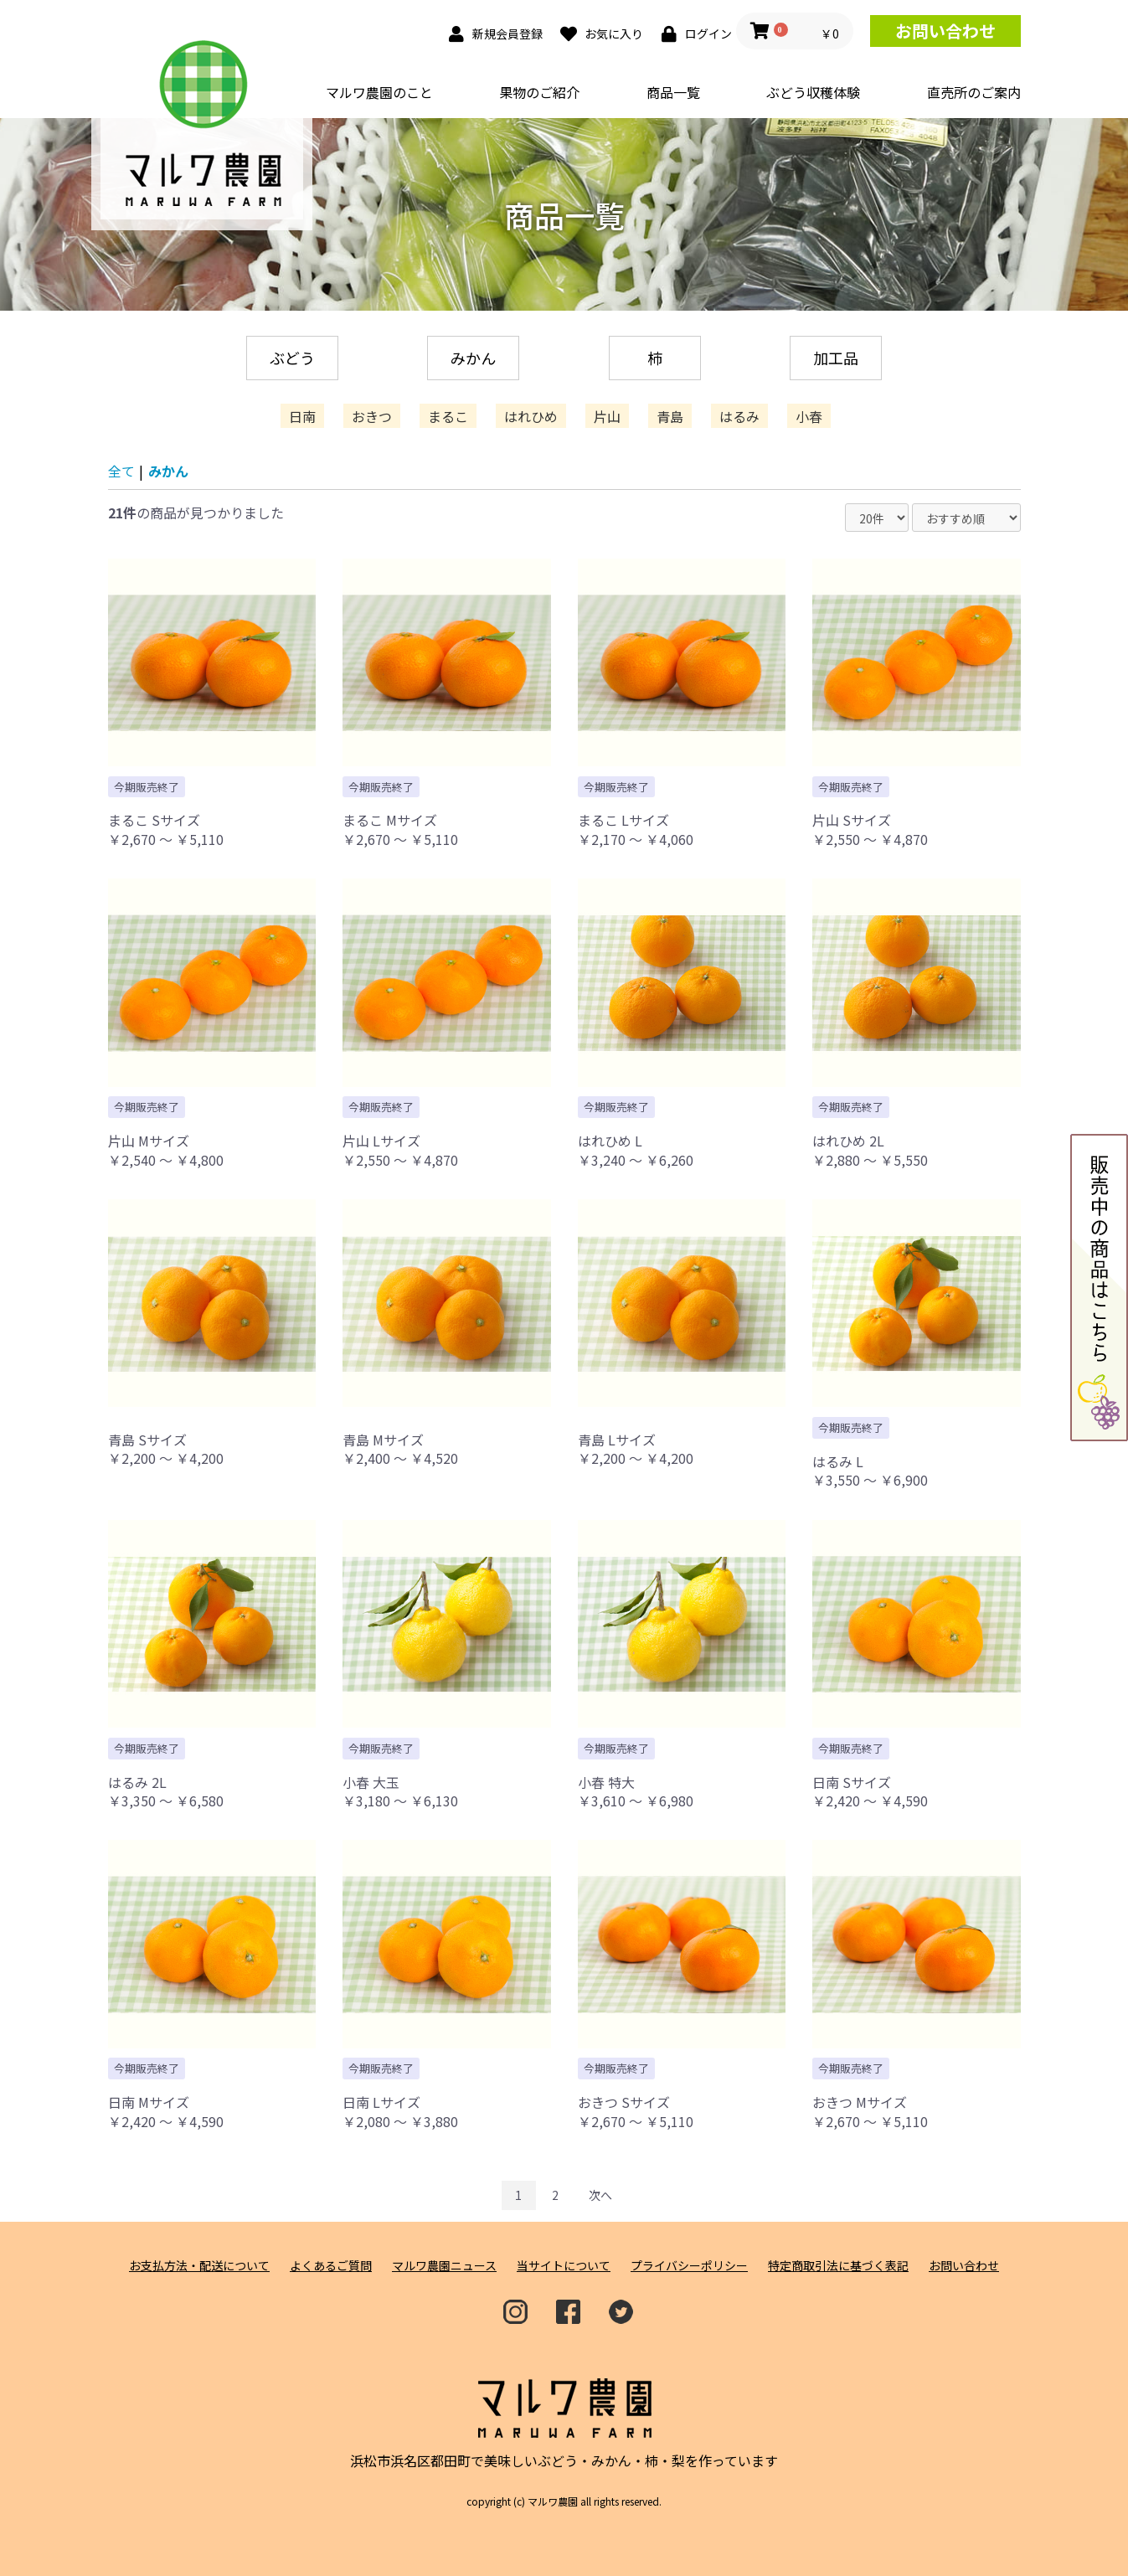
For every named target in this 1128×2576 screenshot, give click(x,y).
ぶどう (292, 357)
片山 (607, 416)
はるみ (739, 416)
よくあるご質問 (331, 2266)
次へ (600, 2195)
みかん (473, 357)
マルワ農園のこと (379, 92)
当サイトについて (563, 2266)
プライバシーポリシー (689, 2266)
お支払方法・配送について (199, 2266)
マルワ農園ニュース (444, 2266)
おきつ (372, 416)
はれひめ (531, 416)
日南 (302, 416)
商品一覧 (673, 92)
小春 (809, 416)
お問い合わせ (945, 30)
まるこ (448, 416)
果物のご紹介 (539, 92)
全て (121, 471)
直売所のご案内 (974, 92)
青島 (670, 416)
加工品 (835, 357)
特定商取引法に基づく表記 (838, 2266)
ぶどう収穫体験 (813, 92)
